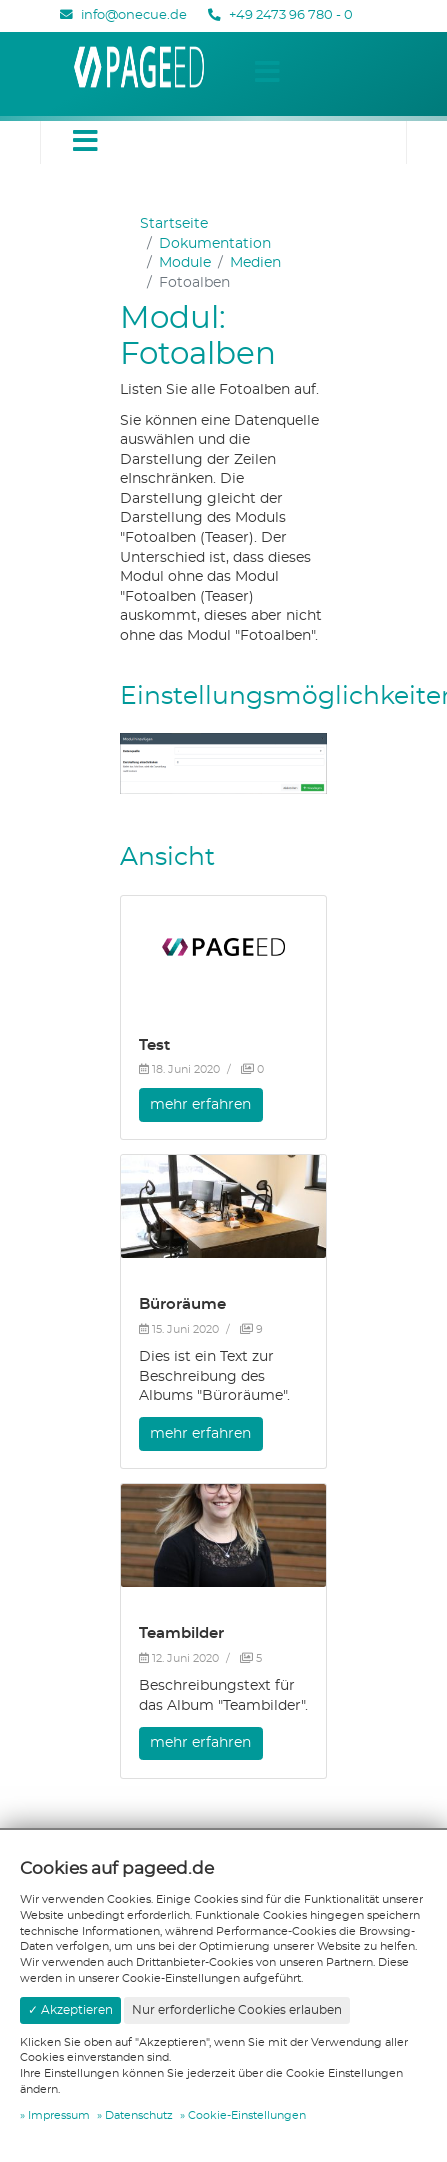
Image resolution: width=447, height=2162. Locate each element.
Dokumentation (215, 244)
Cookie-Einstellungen (247, 2115)
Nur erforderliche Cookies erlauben (237, 2010)
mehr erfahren (200, 1105)
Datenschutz (139, 2115)
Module (185, 263)
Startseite (174, 224)
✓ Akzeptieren (70, 2010)
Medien (255, 263)
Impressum (59, 2115)
